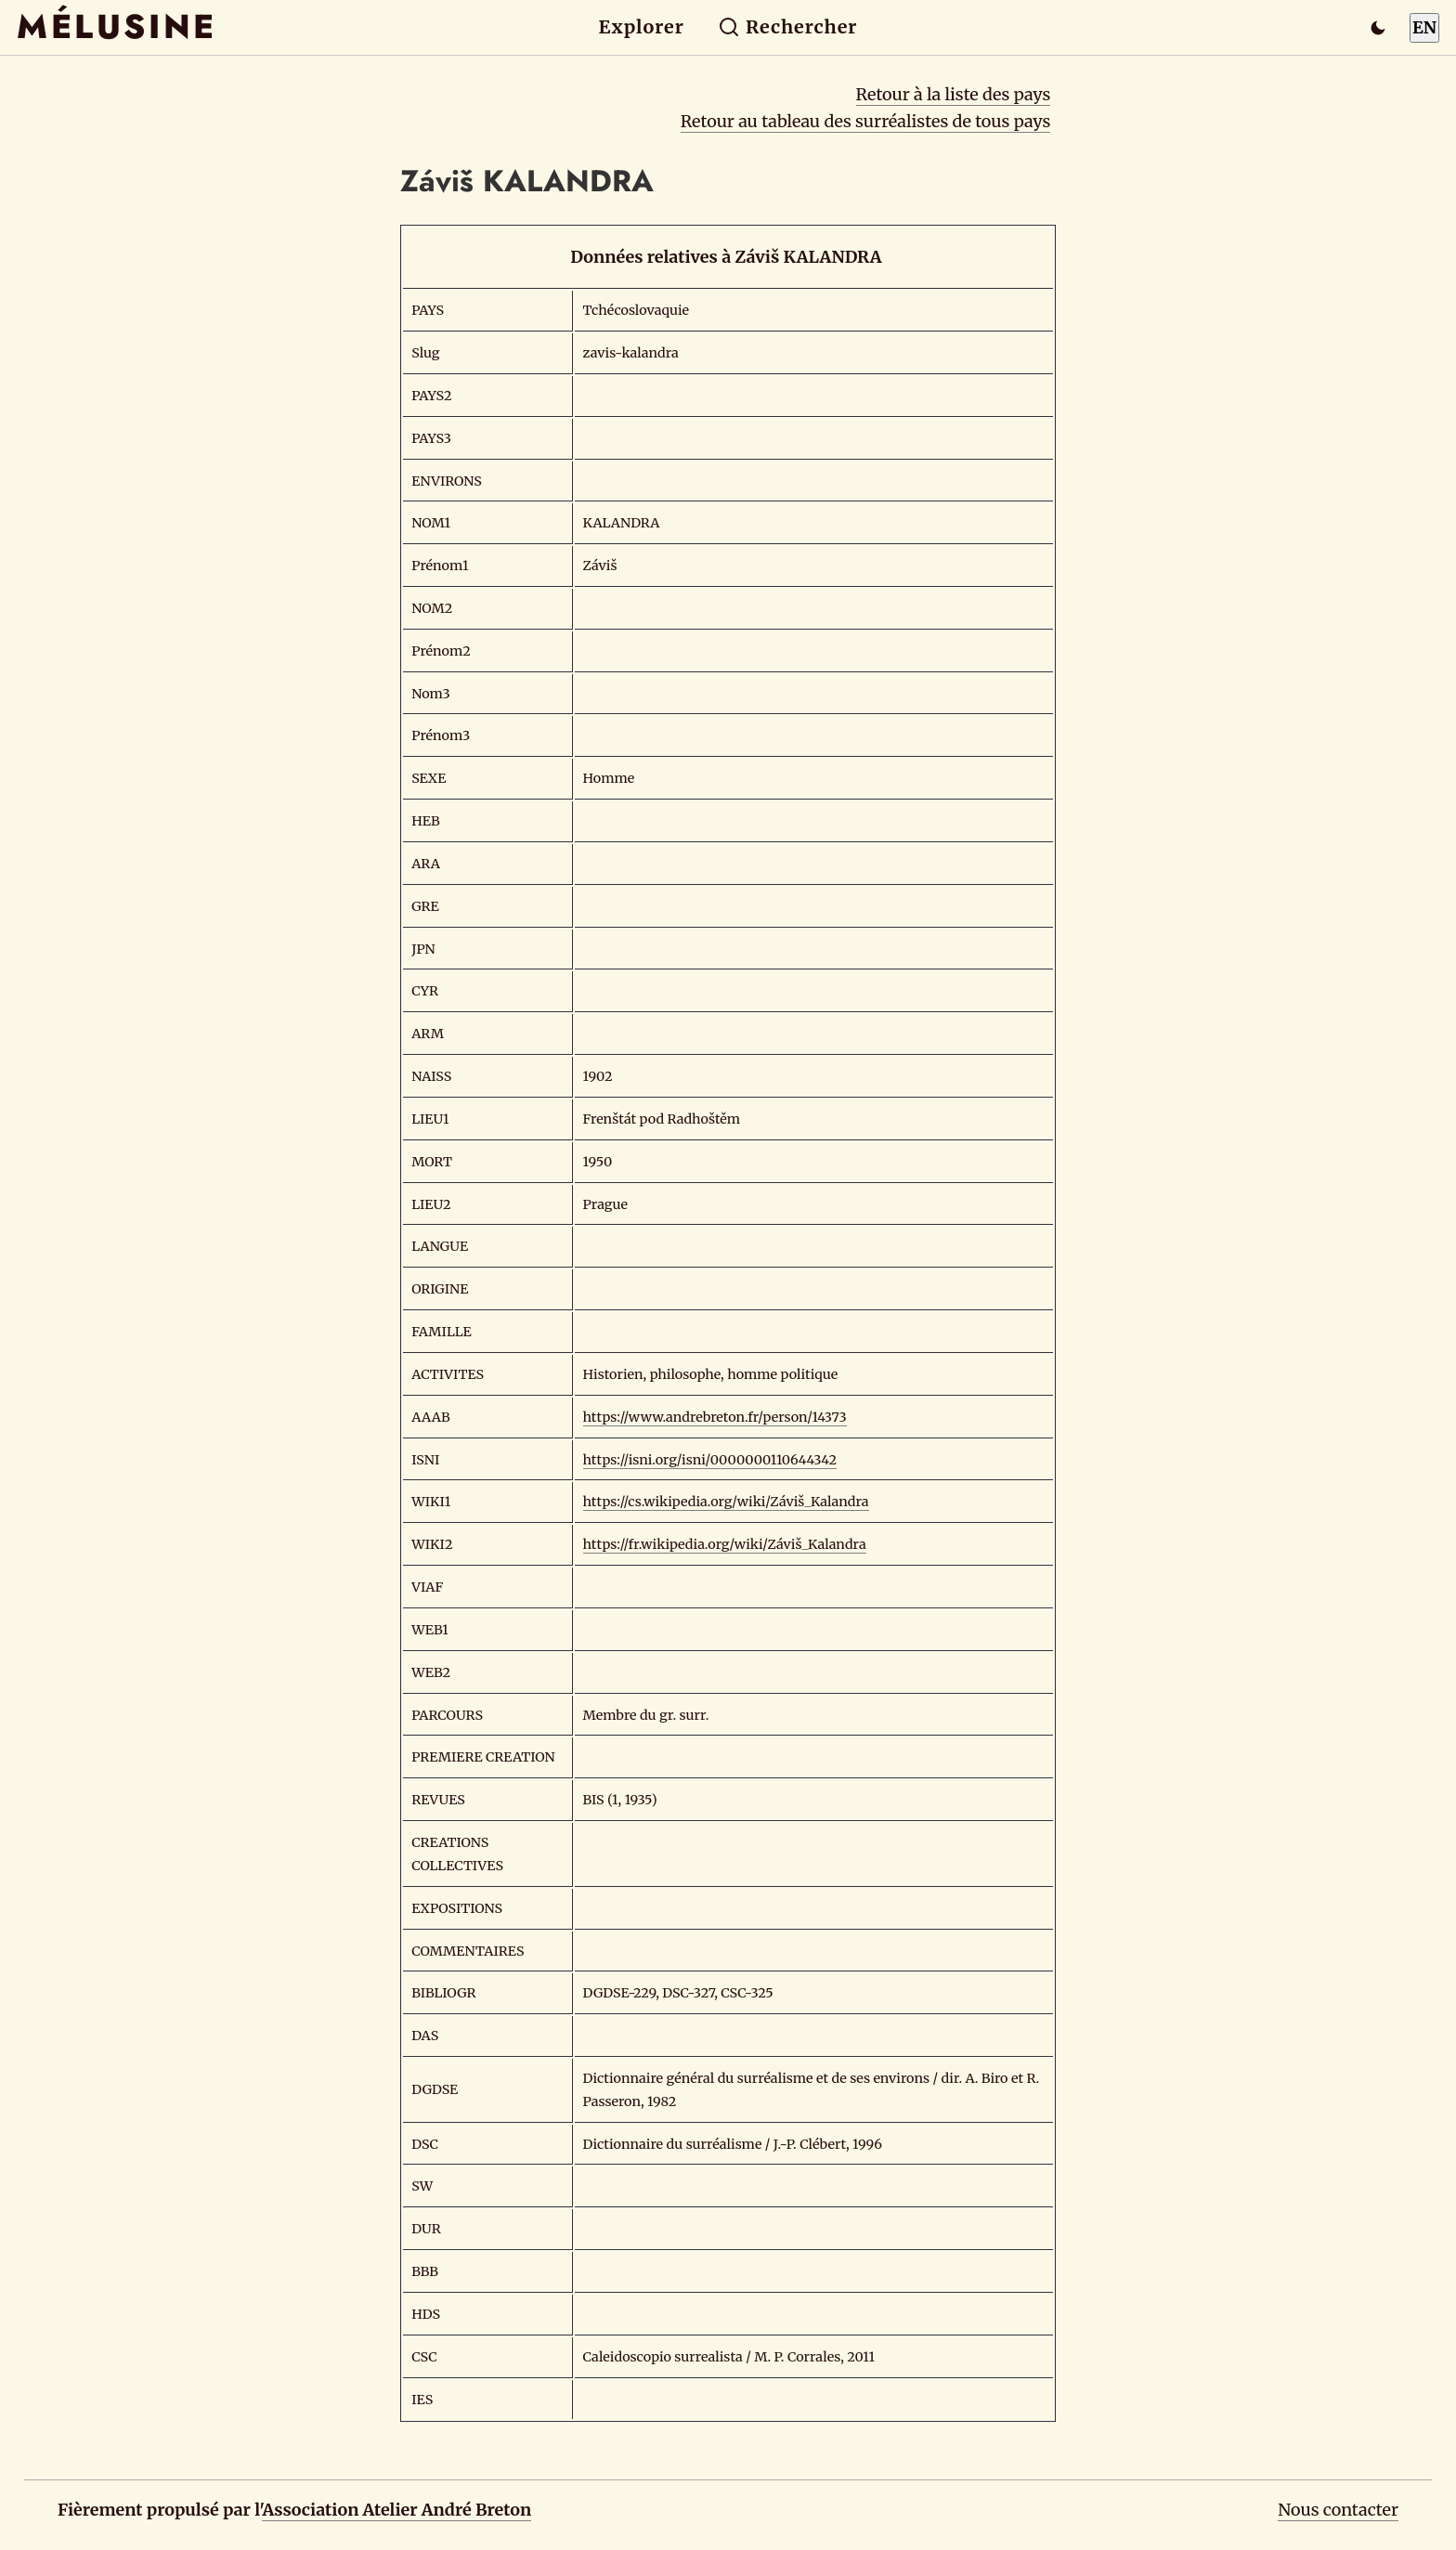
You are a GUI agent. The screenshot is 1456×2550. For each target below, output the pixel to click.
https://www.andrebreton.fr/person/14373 (715, 1417)
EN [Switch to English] (1424, 27)
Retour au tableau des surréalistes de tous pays (866, 121)
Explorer (641, 27)
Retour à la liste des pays (953, 94)
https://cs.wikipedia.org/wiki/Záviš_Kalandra (726, 1501)
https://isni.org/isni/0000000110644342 (710, 1459)
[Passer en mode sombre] (1378, 28)
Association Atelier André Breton (396, 2509)
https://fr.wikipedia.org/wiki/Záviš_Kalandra (724, 1544)
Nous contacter (1338, 2509)
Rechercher (788, 27)
